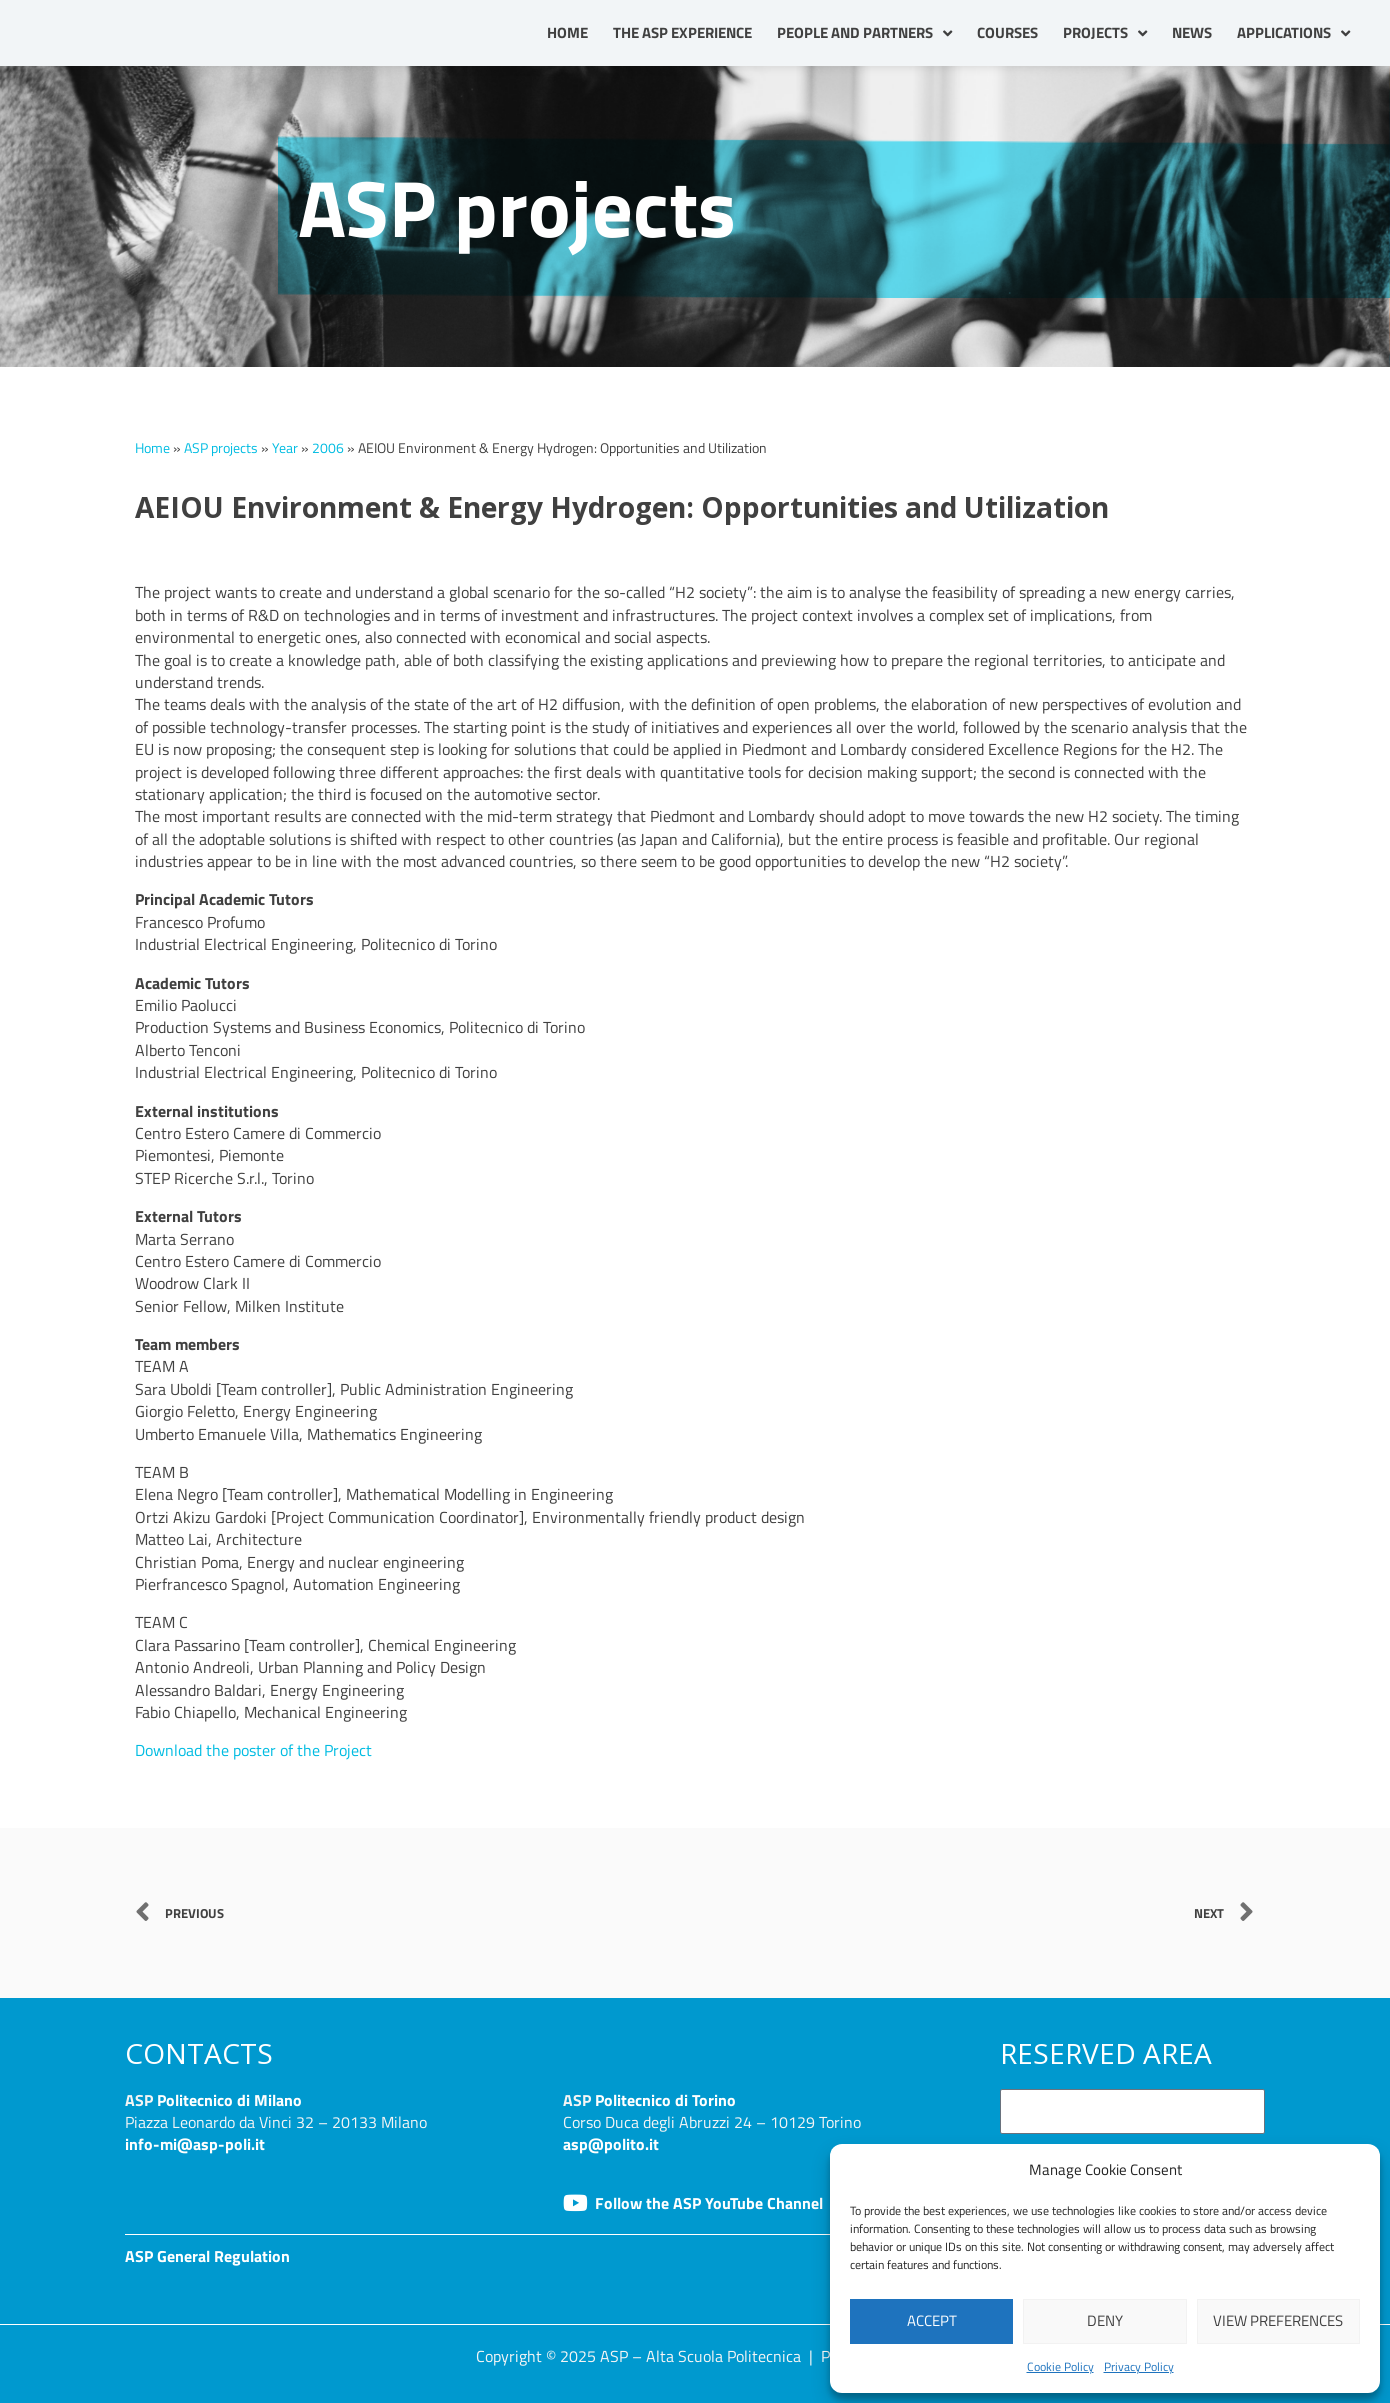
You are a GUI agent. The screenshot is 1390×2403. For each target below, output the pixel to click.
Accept (932, 2320)
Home (567, 32)
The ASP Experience (682, 32)
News (1192, 32)
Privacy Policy (1139, 2366)
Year (285, 448)
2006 (328, 448)
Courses (1007, 32)
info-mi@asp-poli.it (195, 2144)
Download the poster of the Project (253, 1750)
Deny (1105, 2320)
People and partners (864, 33)
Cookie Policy (1060, 2366)
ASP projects (221, 448)
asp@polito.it (611, 2144)
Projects (1105, 33)
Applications (1293, 33)
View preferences (1278, 2320)
